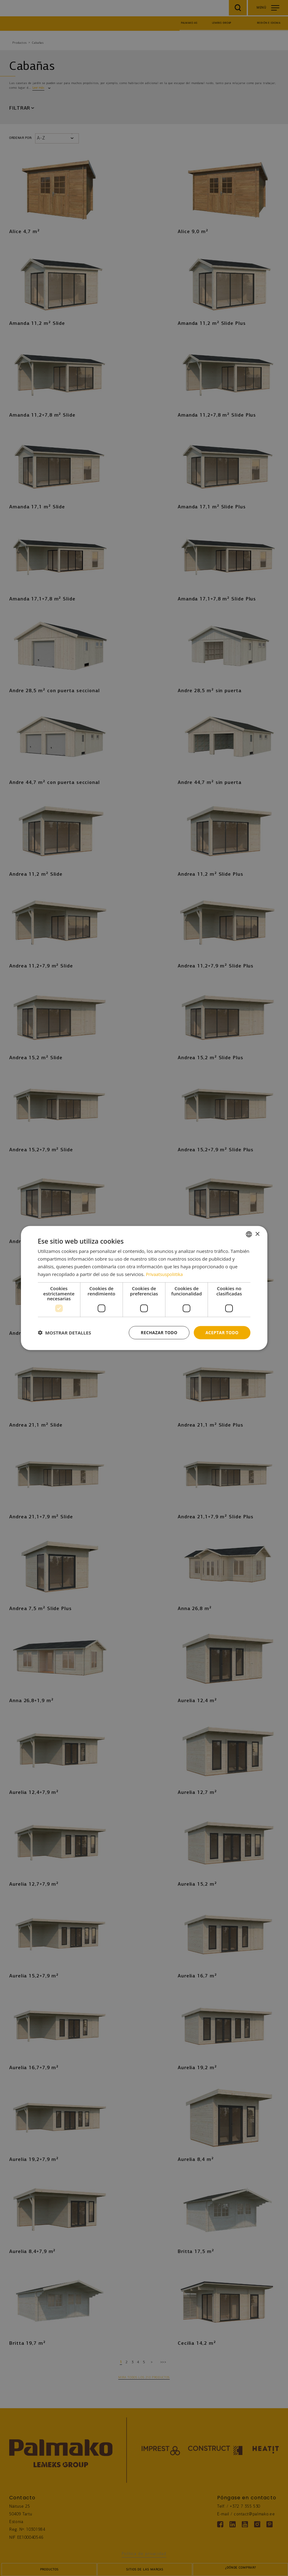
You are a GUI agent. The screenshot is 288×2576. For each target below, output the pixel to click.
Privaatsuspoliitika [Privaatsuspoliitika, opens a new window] (165, 1273)
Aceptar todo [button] (221, 1332)
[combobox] (249, 1234)
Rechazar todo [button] (157, 1332)
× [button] (257, 1233)
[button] (64, 1332)
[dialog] (144, 1288)
